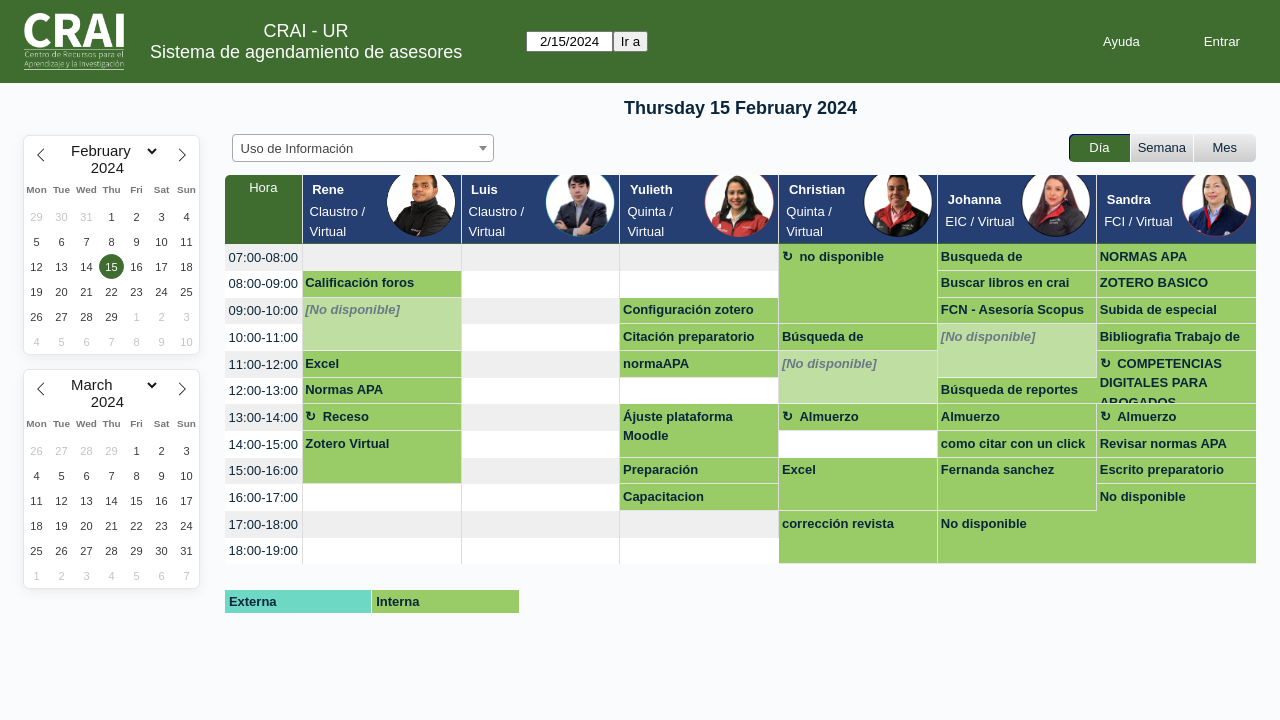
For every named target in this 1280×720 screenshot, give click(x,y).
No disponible (1143, 496)
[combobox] (363, 148)
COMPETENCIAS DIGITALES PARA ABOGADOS (1161, 380)
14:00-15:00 (263, 444)
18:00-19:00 (263, 550)
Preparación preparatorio (661, 473)
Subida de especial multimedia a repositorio (1175, 313)
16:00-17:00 (263, 497)
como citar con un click (1013, 443)
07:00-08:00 (263, 257)
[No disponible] (352, 309)
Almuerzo (828, 416)
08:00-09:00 (263, 283)
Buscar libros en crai (1005, 282)
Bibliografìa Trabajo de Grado (1170, 340)
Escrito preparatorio (1162, 469)
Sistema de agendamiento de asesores (306, 52)
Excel (322, 363)
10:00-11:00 (263, 337)
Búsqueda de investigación (823, 340)
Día (1099, 147)
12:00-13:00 (263, 390)
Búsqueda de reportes (1009, 389)
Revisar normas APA (1163, 443)
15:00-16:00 (263, 470)
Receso (346, 416)
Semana (1162, 147)
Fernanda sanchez (997, 469)
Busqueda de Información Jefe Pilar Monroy (1009, 260)
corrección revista (838, 523)
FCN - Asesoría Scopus (1012, 309)
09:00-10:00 (263, 310)
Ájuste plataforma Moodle (678, 426)
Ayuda (1121, 41)
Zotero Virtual (347, 443)
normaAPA (656, 363)
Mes (1225, 147)
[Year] (112, 168)
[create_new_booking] (382, 257)
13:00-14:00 (263, 417)
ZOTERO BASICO (1154, 282)
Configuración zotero (688, 309)
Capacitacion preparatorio (663, 500)
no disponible (841, 256)
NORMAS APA (1143, 256)
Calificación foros (359, 282)
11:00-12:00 (263, 364)
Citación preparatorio (688, 336)
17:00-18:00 (263, 524)
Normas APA (344, 389)
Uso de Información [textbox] (297, 148)
